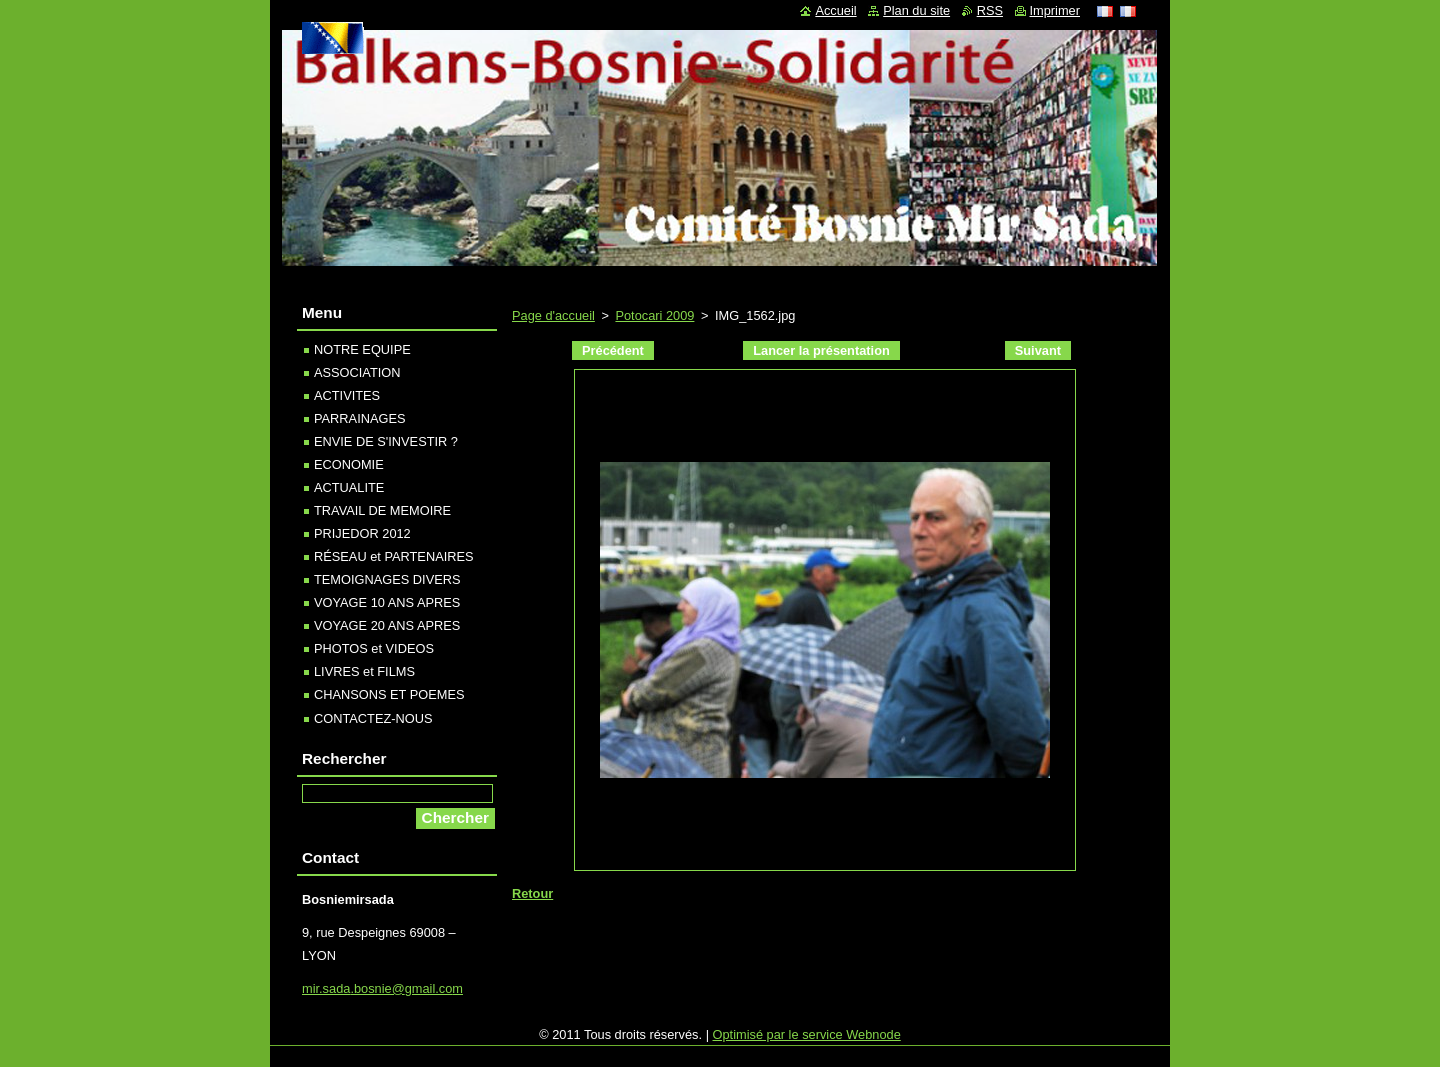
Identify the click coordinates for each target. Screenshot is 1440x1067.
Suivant (1038, 350)
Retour (532, 893)
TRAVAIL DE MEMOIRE (382, 510)
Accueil (835, 10)
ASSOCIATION (357, 372)
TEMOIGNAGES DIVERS (387, 579)
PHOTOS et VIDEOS (374, 648)
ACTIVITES (347, 395)
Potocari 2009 (654, 315)
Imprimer (1055, 10)
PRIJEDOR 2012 (362, 533)
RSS (990, 10)
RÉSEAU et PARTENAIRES (394, 556)
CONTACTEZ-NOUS (373, 718)
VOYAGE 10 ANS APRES (387, 602)
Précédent (613, 350)
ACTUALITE (349, 487)
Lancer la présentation (821, 350)
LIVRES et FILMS (364, 671)
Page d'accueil (553, 315)
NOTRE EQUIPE (362, 349)
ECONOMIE (349, 464)
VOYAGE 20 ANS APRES (387, 625)
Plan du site (916, 10)
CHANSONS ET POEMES (389, 694)
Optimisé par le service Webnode (807, 1034)
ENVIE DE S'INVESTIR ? (386, 441)
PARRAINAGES (360, 418)
